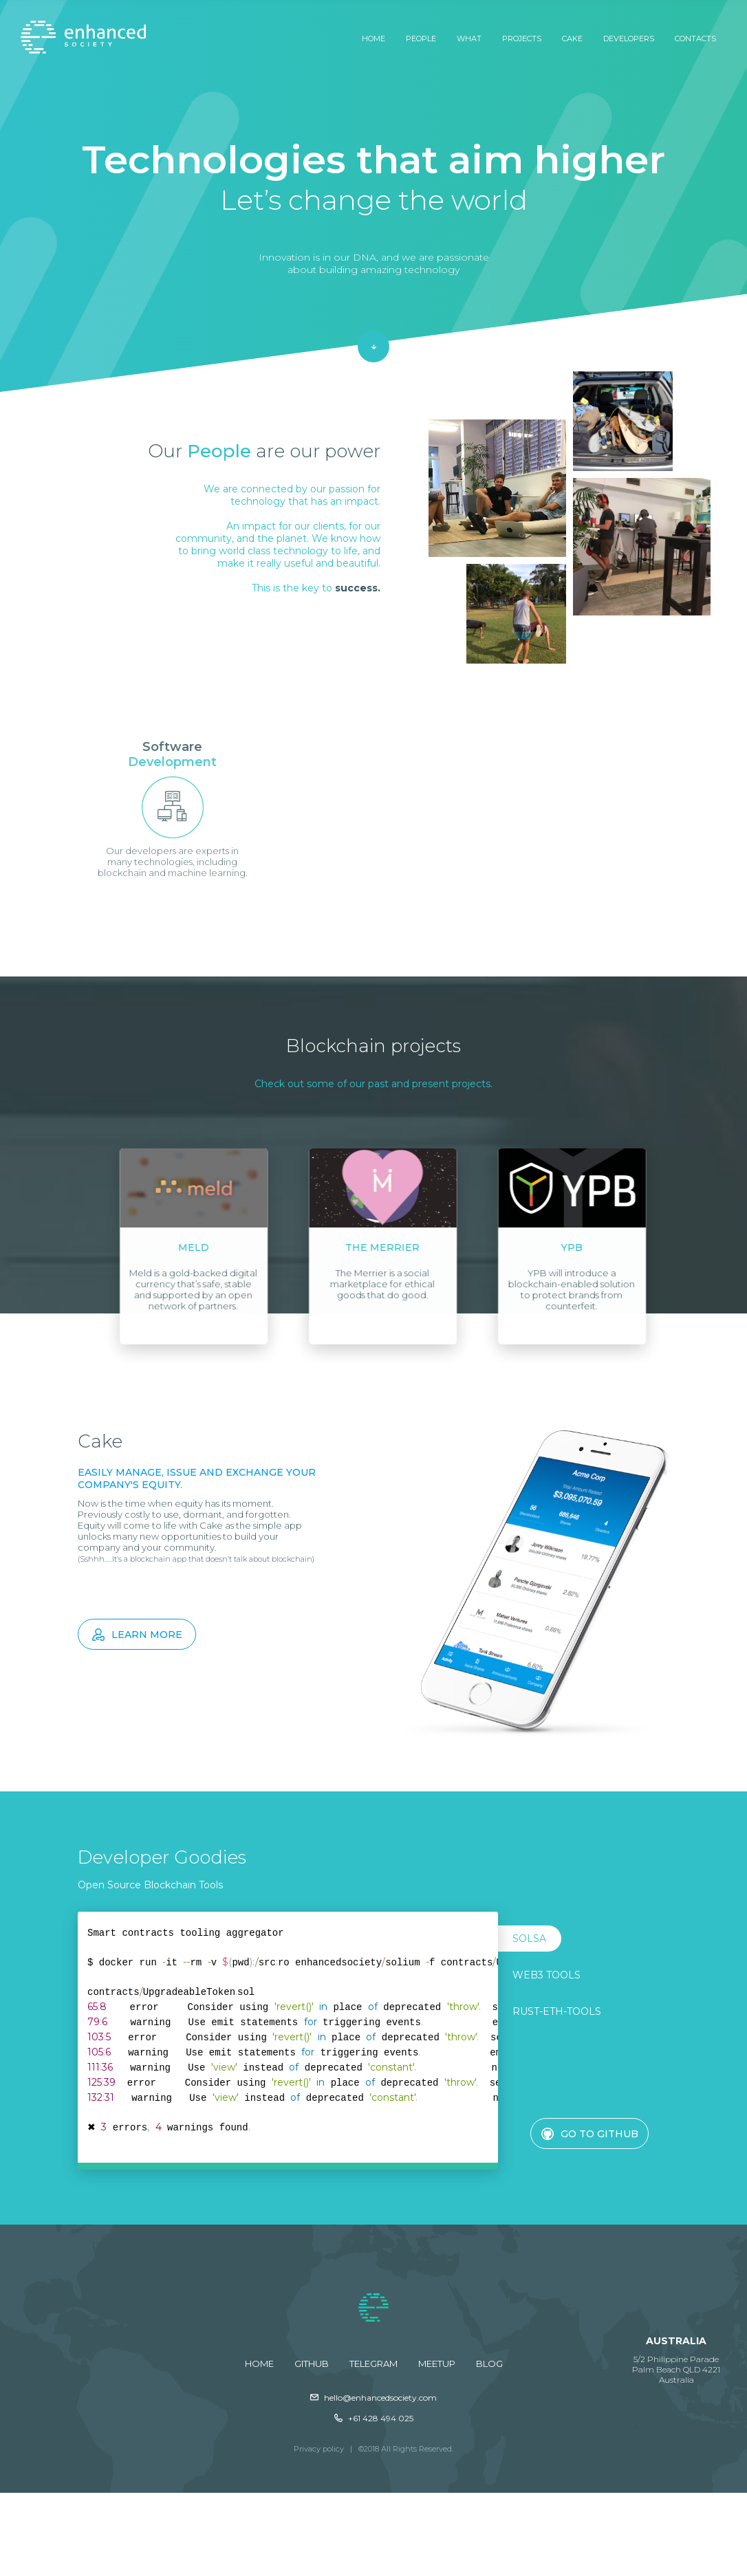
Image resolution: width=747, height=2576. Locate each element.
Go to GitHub (589, 2134)
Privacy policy (319, 2449)
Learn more (137, 1634)
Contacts (695, 38)
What (469, 38)
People (421, 38)
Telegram (373, 2363)
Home (373, 38)
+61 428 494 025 (373, 2418)
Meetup (436, 2363)
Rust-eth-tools (556, 2011)
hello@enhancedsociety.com (373, 2397)
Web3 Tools (546, 1975)
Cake (572, 38)
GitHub (311, 2363)
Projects (521, 38)
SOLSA (529, 1938)
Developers (628, 38)
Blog (489, 2363)
